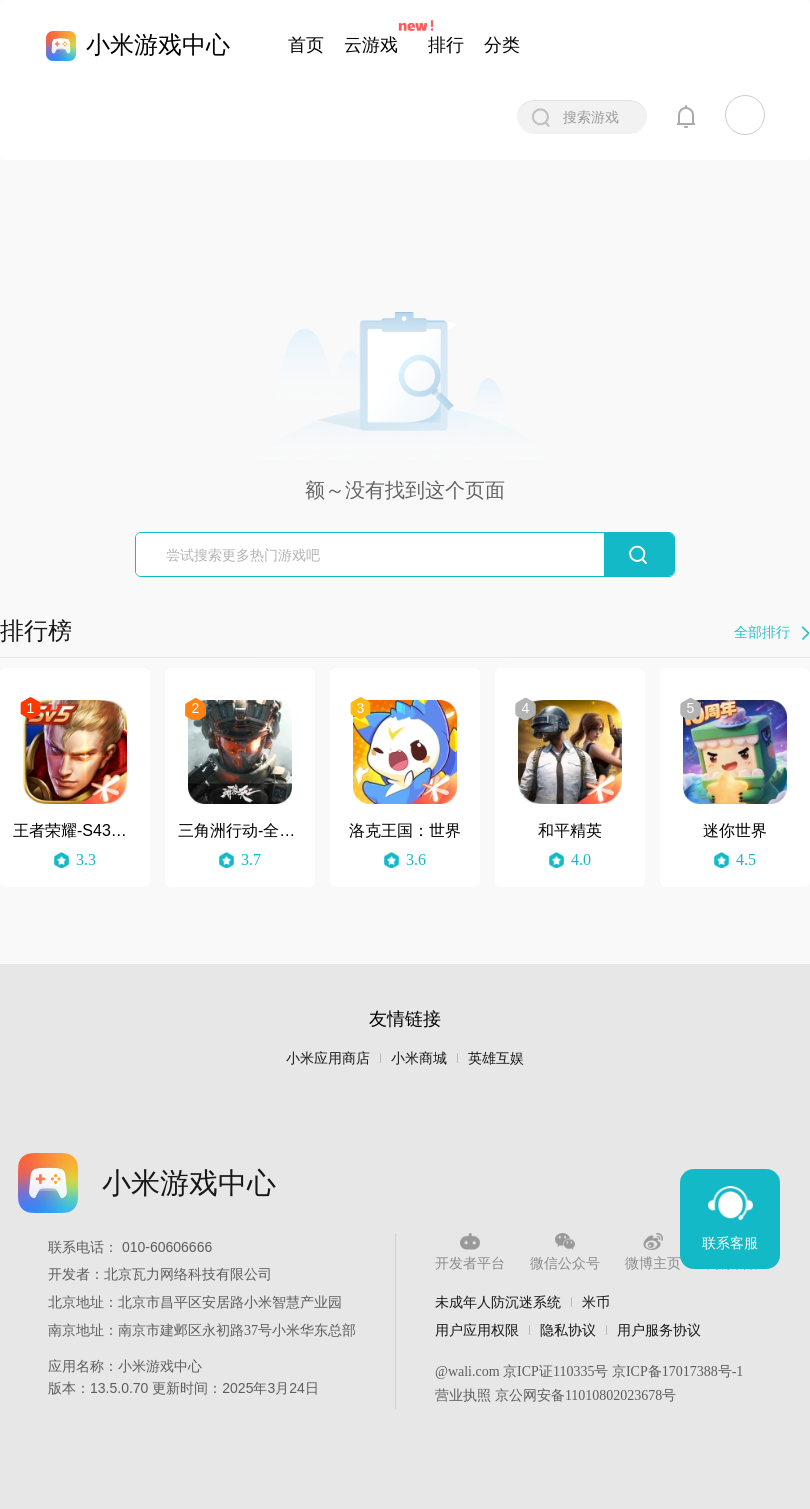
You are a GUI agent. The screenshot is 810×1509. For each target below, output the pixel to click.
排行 (446, 45)
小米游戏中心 (158, 44)
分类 (502, 45)
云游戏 (371, 45)
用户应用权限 (477, 1330)
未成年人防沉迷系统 (498, 1302)
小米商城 (419, 1058)
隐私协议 (568, 1330)
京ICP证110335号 (555, 1371)
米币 (596, 1302)
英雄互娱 (496, 1058)
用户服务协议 (659, 1330)
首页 (306, 45)
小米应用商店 (328, 1058)
